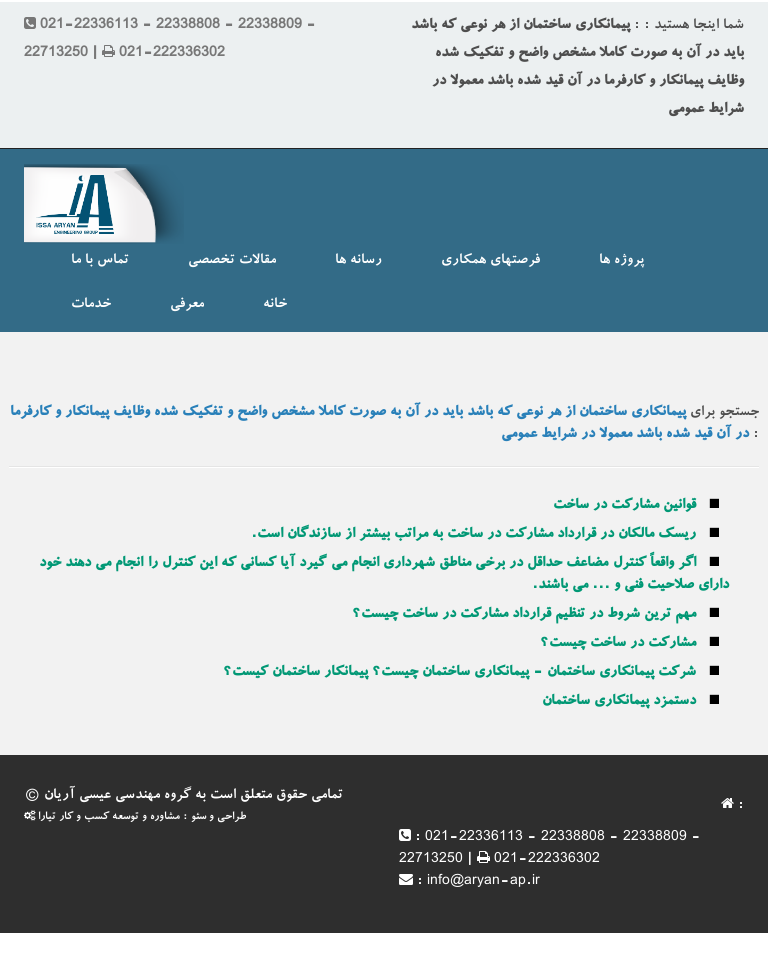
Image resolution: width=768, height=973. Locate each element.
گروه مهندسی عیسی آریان (117, 796)
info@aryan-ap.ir (483, 882)
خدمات (91, 305)
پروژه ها (621, 261)
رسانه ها (358, 261)
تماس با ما (100, 261)
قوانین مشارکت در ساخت (624, 506)
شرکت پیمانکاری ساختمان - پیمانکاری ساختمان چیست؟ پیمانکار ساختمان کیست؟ (459, 673)
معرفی (187, 305)
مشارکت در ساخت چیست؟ (618, 644)
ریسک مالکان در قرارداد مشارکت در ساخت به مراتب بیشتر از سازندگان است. (473, 535)
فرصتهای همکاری (490, 261)
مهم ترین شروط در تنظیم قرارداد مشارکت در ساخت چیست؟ (524, 615)
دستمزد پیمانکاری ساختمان (619, 702)
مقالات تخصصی (232, 261)
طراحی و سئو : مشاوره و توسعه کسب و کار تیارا (135, 817)
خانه (275, 305)
